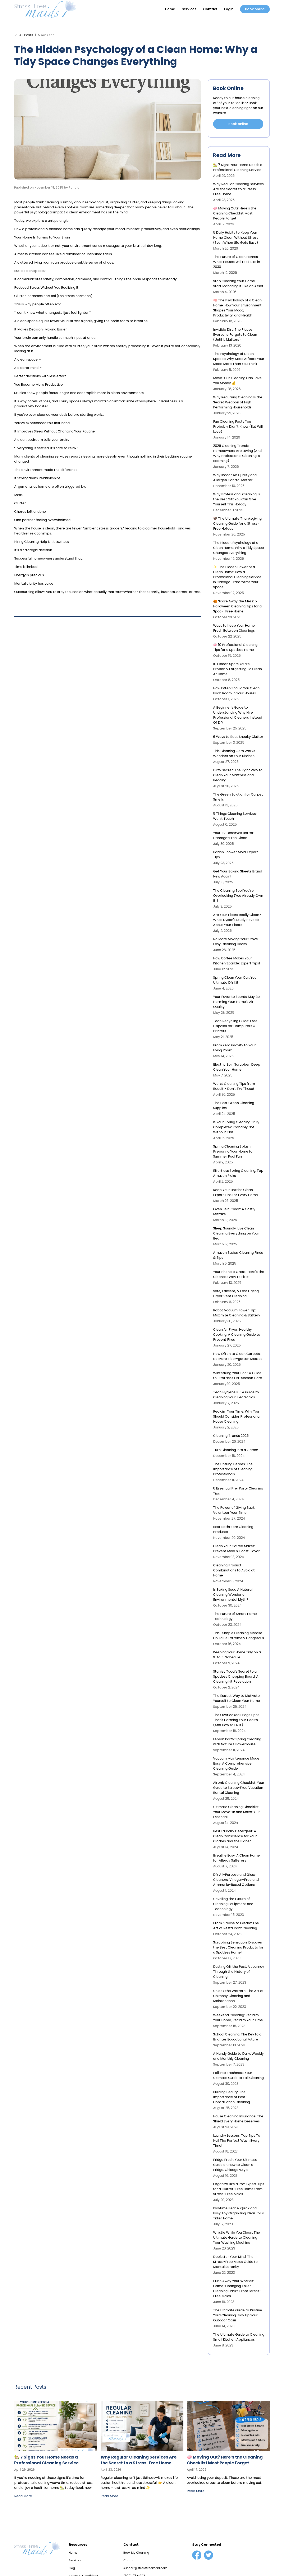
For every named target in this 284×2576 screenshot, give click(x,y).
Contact (210, 9)
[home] (45, 9)
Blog (72, 2568)
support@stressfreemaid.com (145, 2568)
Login (228, 9)
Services (189, 9)
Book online (255, 9)
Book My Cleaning (136, 2552)
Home (170, 9)
